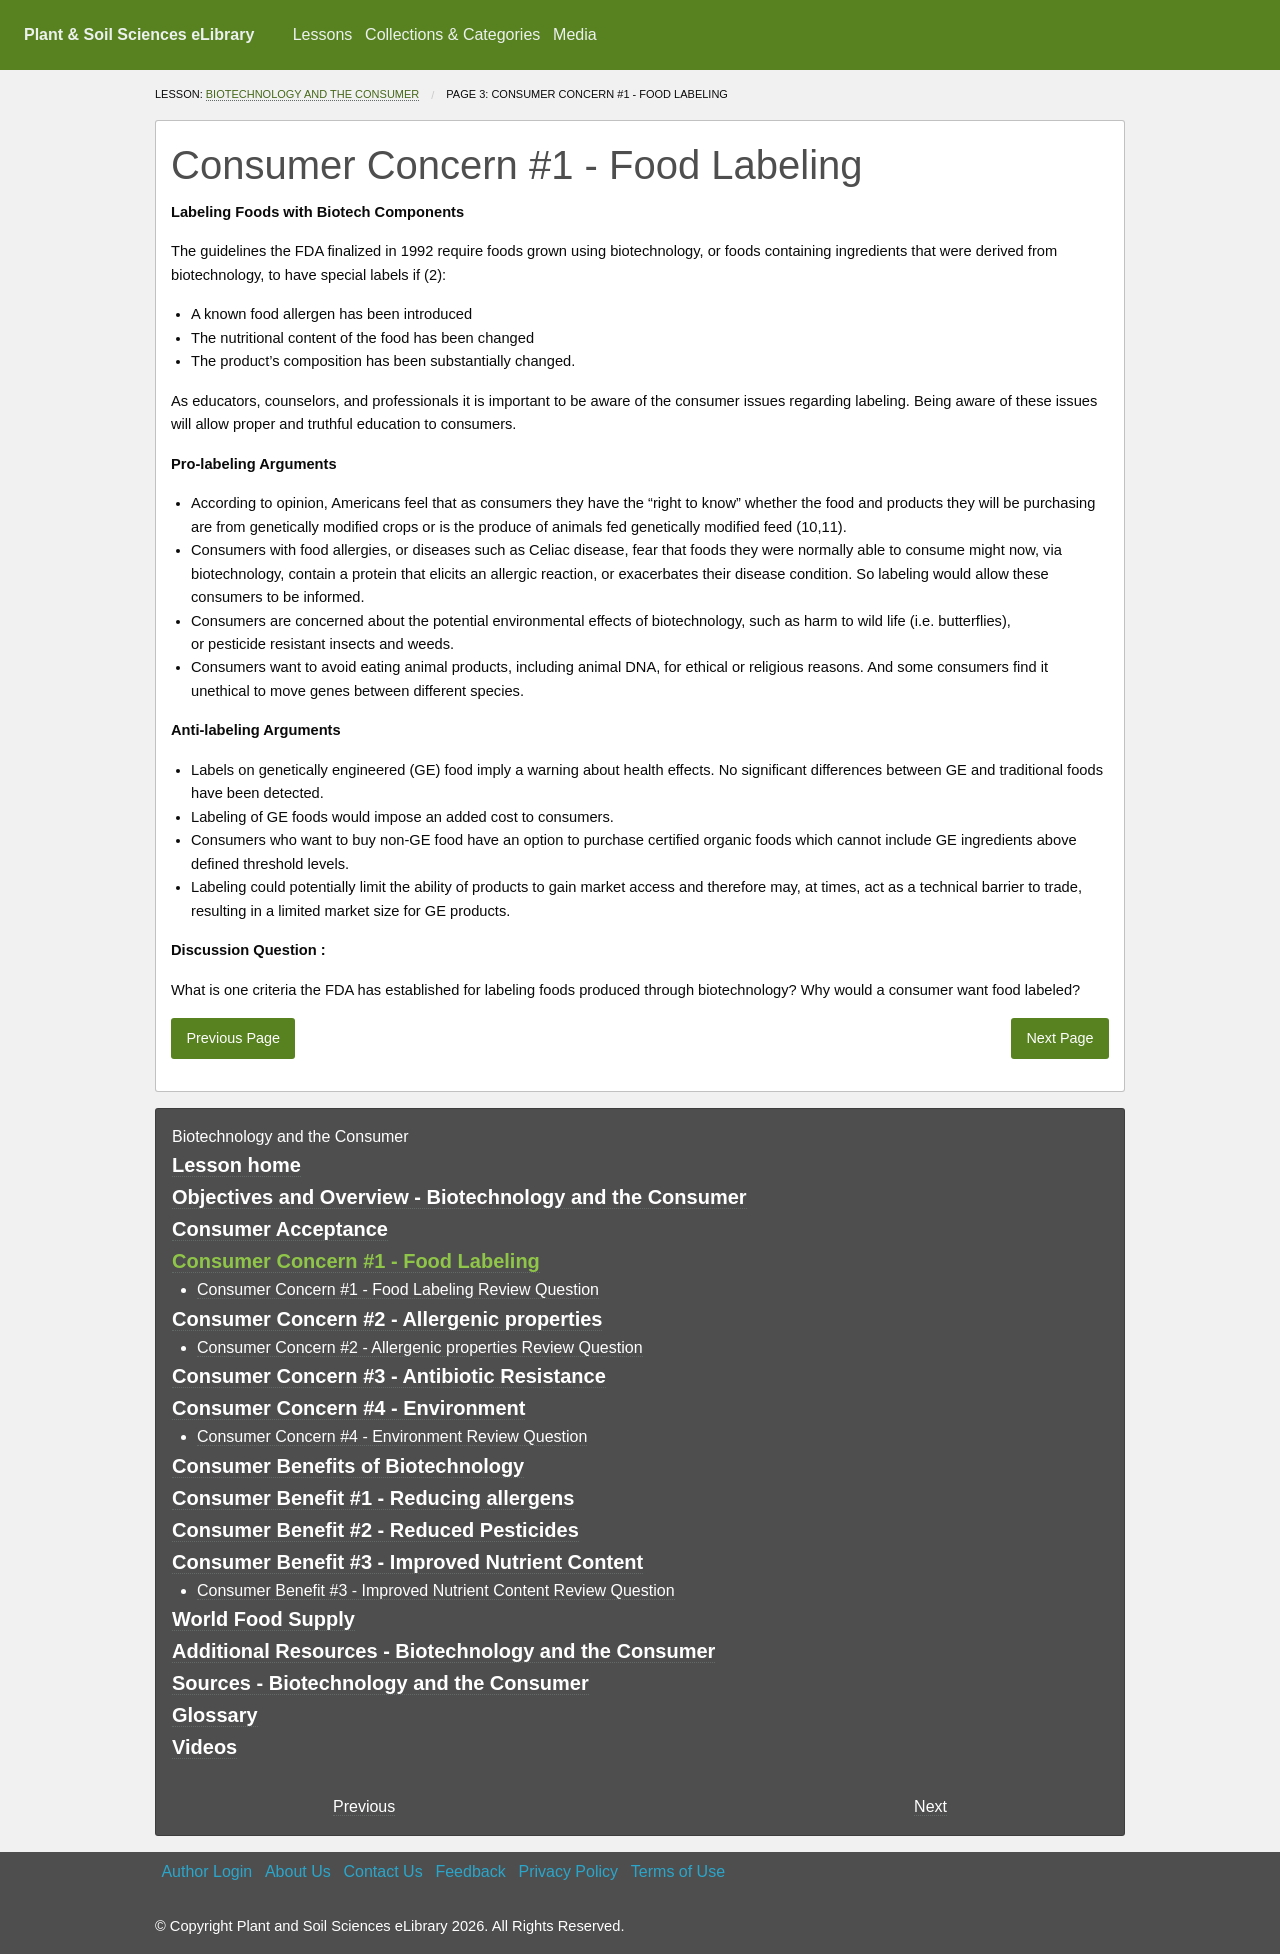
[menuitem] (322, 35)
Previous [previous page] (364, 1806)
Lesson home (236, 1165)
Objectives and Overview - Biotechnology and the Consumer (459, 1197)
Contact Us (383, 1871)
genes (330, 691)
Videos (204, 1747)
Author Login (206, 1871)
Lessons (323, 34)
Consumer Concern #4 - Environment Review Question (392, 1436)
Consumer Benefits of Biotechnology (348, 1466)
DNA (640, 667)
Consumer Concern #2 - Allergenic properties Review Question (420, 1347)
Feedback (470, 1871)
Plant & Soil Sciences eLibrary (139, 34)
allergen (309, 314)
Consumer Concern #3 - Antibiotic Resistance (389, 1376)
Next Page (1059, 1038)
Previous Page (233, 1038)
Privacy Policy (568, 1871)
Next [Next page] (930, 1806)
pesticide (237, 644)
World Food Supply (263, 1619)
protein (374, 574)
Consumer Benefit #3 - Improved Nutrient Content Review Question (436, 1590)
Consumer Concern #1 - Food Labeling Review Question (398, 1289)
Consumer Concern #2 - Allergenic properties (387, 1319)
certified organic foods (721, 840)
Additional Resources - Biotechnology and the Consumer (443, 1651)
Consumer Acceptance (280, 1229)
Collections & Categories (452, 34)
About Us (298, 1871)
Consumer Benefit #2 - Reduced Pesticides (375, 1530)
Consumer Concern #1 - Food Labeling (356, 1261)
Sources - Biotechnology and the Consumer (380, 1683)
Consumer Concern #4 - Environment (348, 1408)
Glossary (215, 1715)
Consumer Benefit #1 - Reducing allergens (373, 1498)
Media (575, 34)
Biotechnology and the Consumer (313, 94)
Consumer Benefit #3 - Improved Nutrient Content (407, 1562)
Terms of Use (678, 1871)
